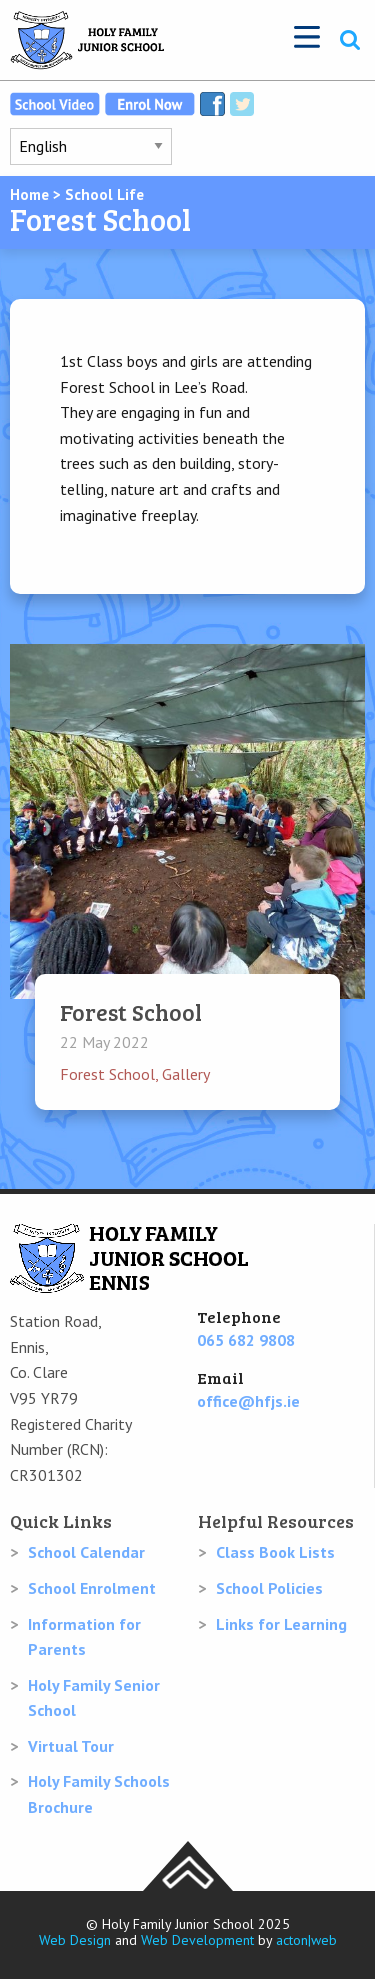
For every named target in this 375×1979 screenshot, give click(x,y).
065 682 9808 (246, 1340)
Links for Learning (281, 1624)
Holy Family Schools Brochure (99, 1794)
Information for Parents (84, 1637)
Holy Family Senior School (94, 1698)
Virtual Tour (71, 1746)
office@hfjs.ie (248, 1401)
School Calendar (86, 1552)
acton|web (306, 1940)
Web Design (75, 1940)
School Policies (269, 1588)
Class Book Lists (275, 1552)
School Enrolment (92, 1588)
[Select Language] (91, 146)
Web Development (197, 1940)
